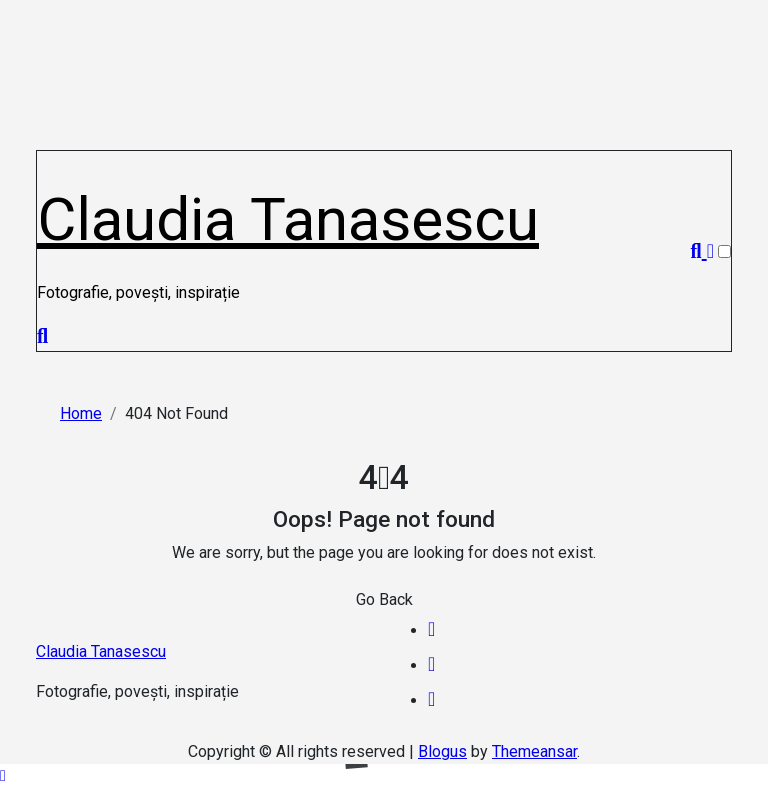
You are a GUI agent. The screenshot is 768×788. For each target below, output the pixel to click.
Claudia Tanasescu (288, 219)
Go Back (384, 599)
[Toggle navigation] (48, 161)
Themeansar (534, 751)
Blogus (442, 751)
